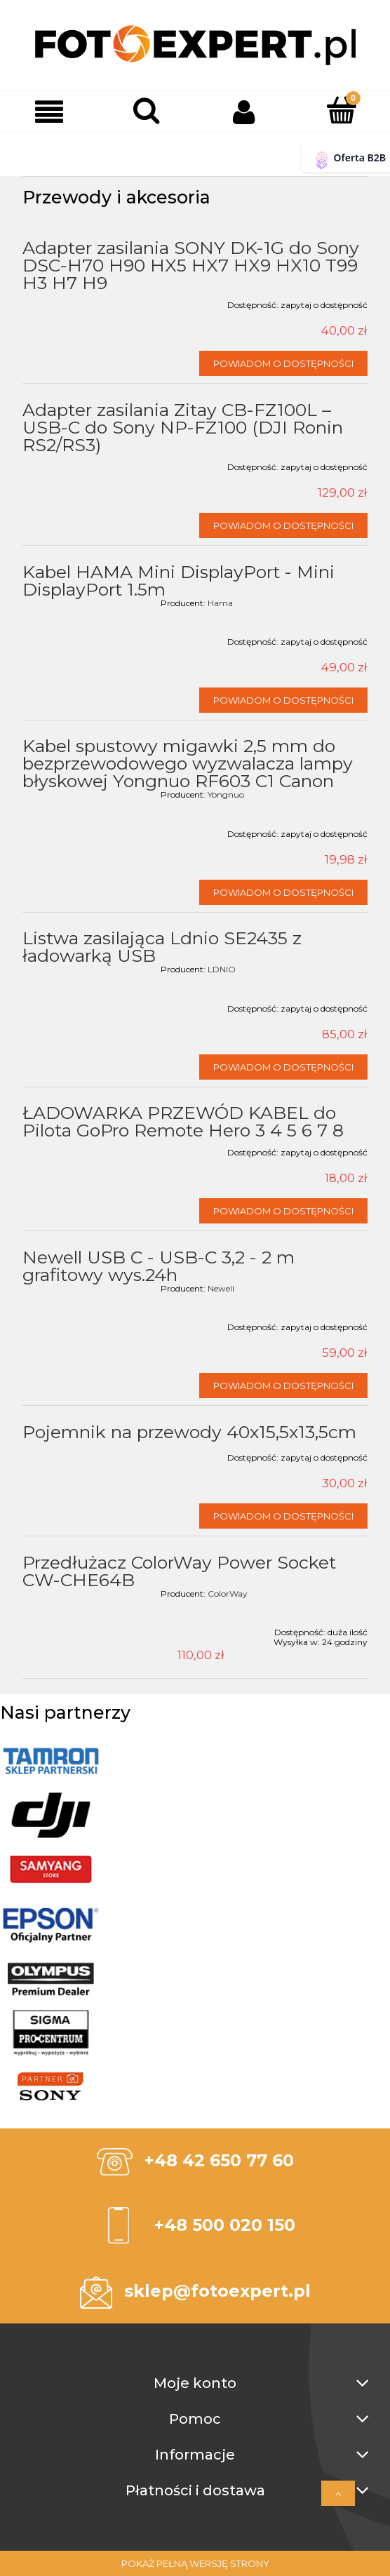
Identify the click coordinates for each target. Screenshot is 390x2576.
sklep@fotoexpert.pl (217, 2291)
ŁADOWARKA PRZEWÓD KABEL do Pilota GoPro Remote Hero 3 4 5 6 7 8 (183, 1121)
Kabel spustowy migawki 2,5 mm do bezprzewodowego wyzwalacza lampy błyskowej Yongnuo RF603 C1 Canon (187, 763)
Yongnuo (226, 794)
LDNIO (222, 969)
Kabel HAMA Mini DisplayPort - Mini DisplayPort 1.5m (178, 580)
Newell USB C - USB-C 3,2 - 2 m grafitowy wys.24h (158, 1266)
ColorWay (228, 1593)
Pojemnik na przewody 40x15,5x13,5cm (189, 1431)
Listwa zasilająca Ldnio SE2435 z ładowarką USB (162, 946)
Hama (220, 603)
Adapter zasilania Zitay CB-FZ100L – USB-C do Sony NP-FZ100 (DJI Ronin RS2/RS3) (182, 427)
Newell (221, 1288)
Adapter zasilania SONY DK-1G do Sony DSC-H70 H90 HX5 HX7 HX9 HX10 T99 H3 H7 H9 (190, 265)
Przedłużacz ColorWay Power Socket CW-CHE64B (179, 1571)
